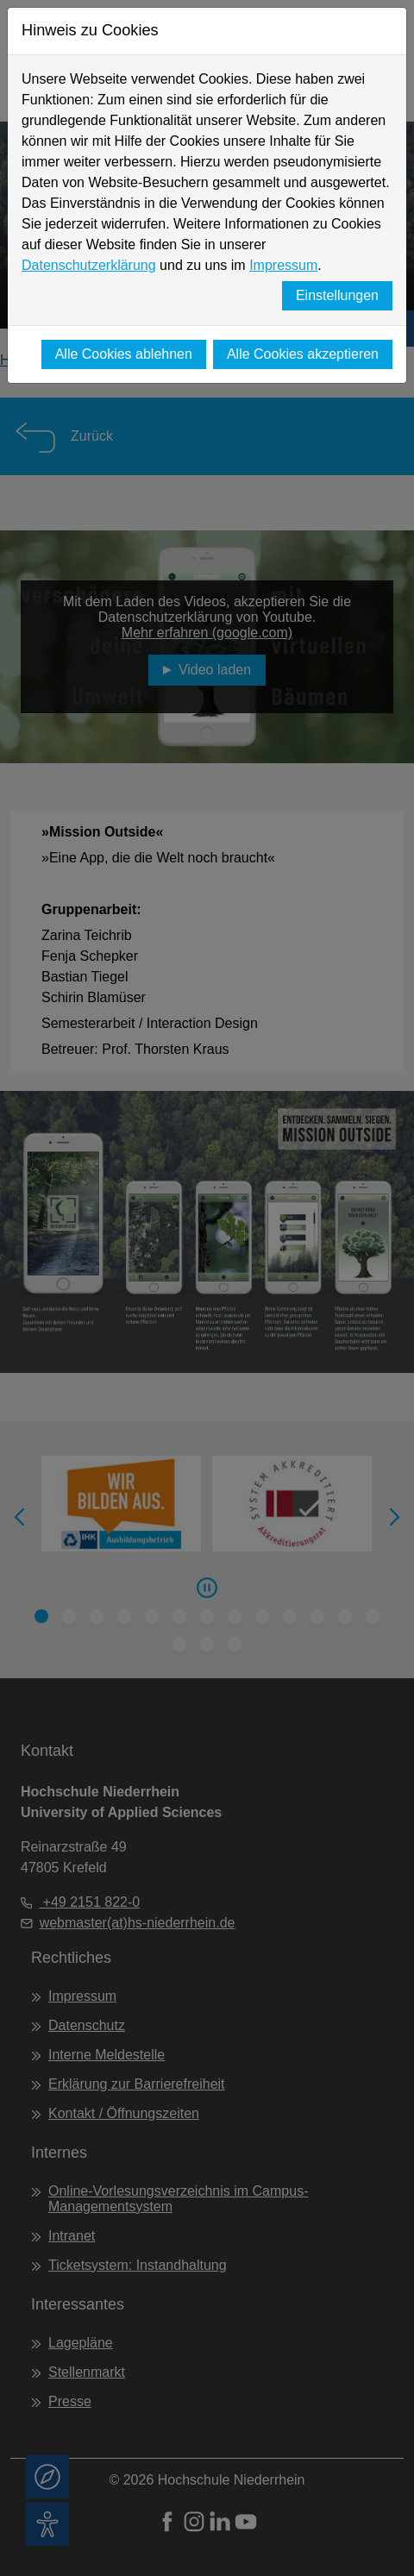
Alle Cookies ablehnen (123, 354)
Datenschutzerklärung (89, 265)
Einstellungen (337, 295)
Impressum (283, 265)
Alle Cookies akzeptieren (303, 354)
